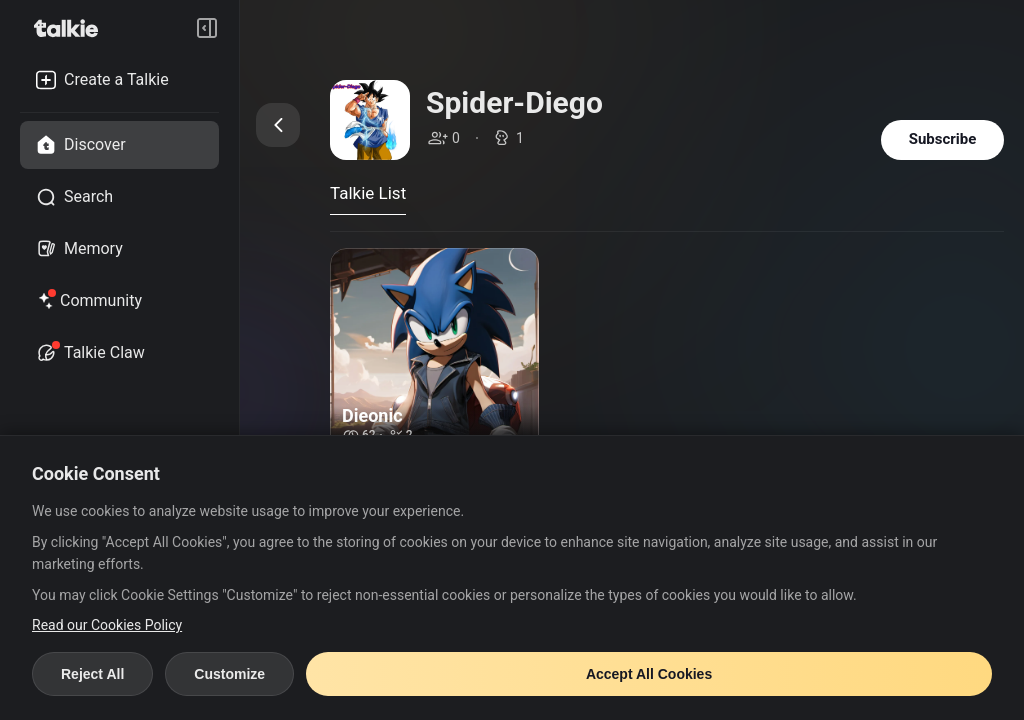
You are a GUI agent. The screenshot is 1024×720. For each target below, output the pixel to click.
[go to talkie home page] (72, 28)
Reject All (92, 674)
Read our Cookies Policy (107, 625)
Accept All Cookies (649, 674)
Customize (229, 674)
